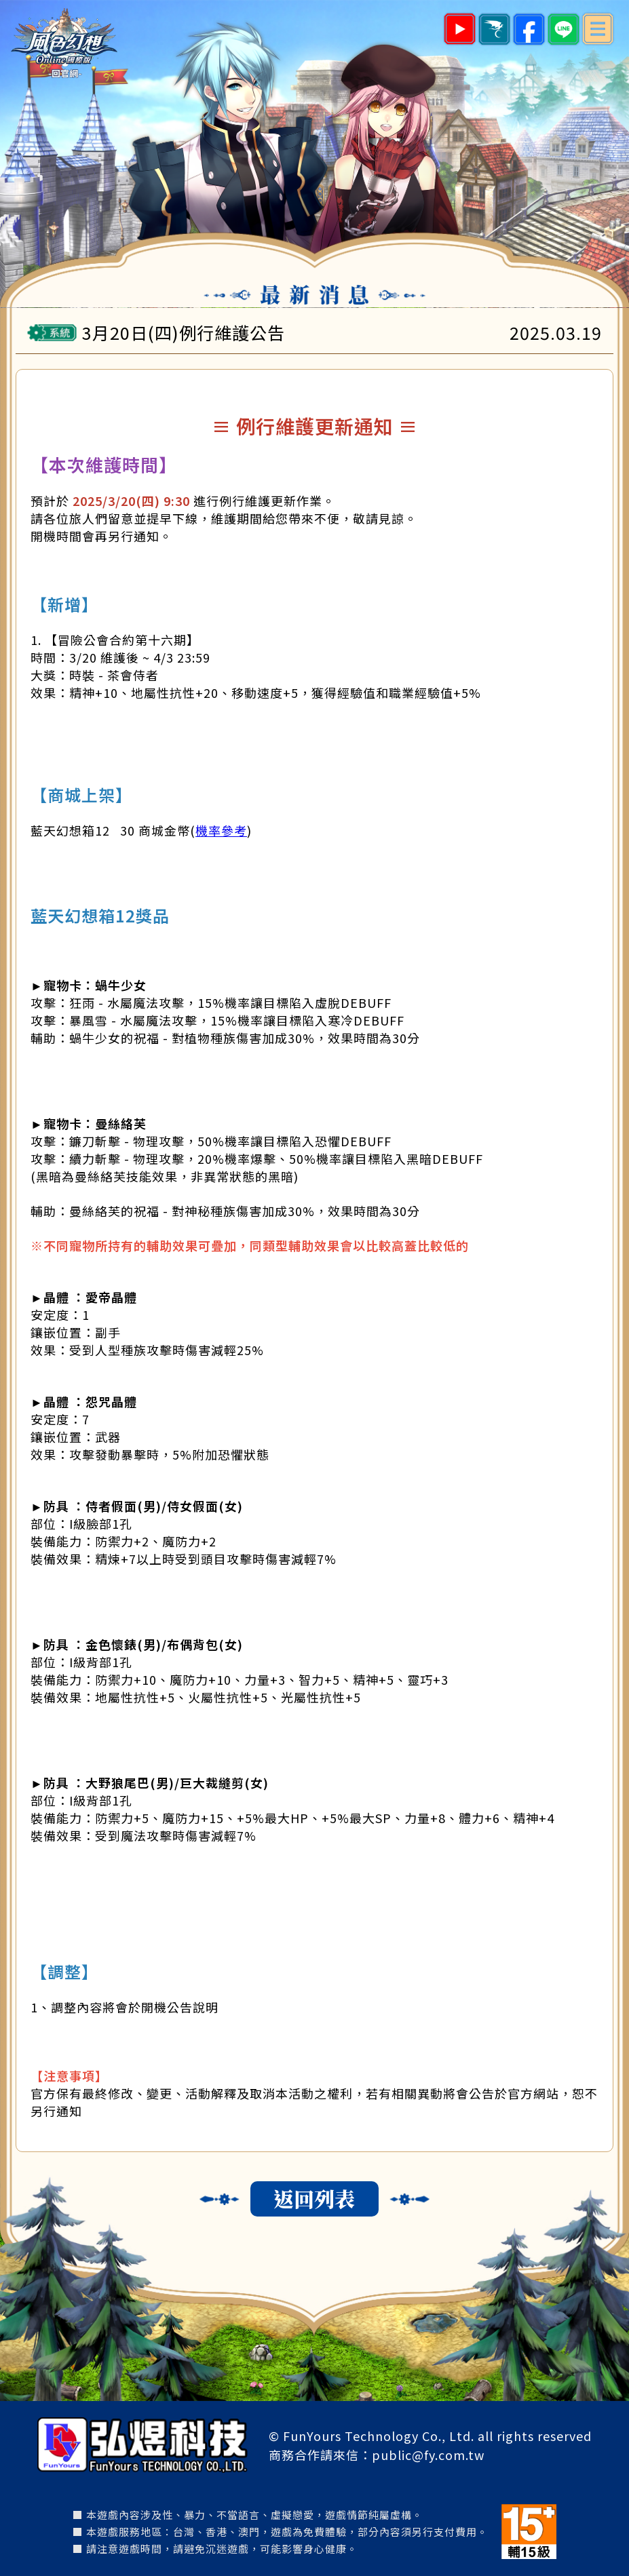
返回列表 (314, 2198)
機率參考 (221, 830)
